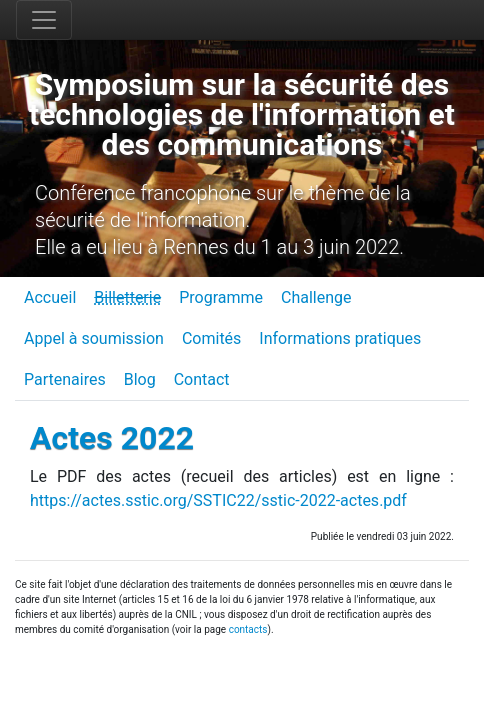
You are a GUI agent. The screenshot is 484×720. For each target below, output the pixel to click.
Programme (221, 297)
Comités (211, 338)
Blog (140, 379)
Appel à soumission (94, 338)
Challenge (316, 297)
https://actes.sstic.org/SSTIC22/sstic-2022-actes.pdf (218, 500)
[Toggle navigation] (44, 20)
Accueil (50, 297)
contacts (248, 629)
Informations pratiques (340, 338)
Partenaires (65, 379)
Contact (202, 379)
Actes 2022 (112, 438)
